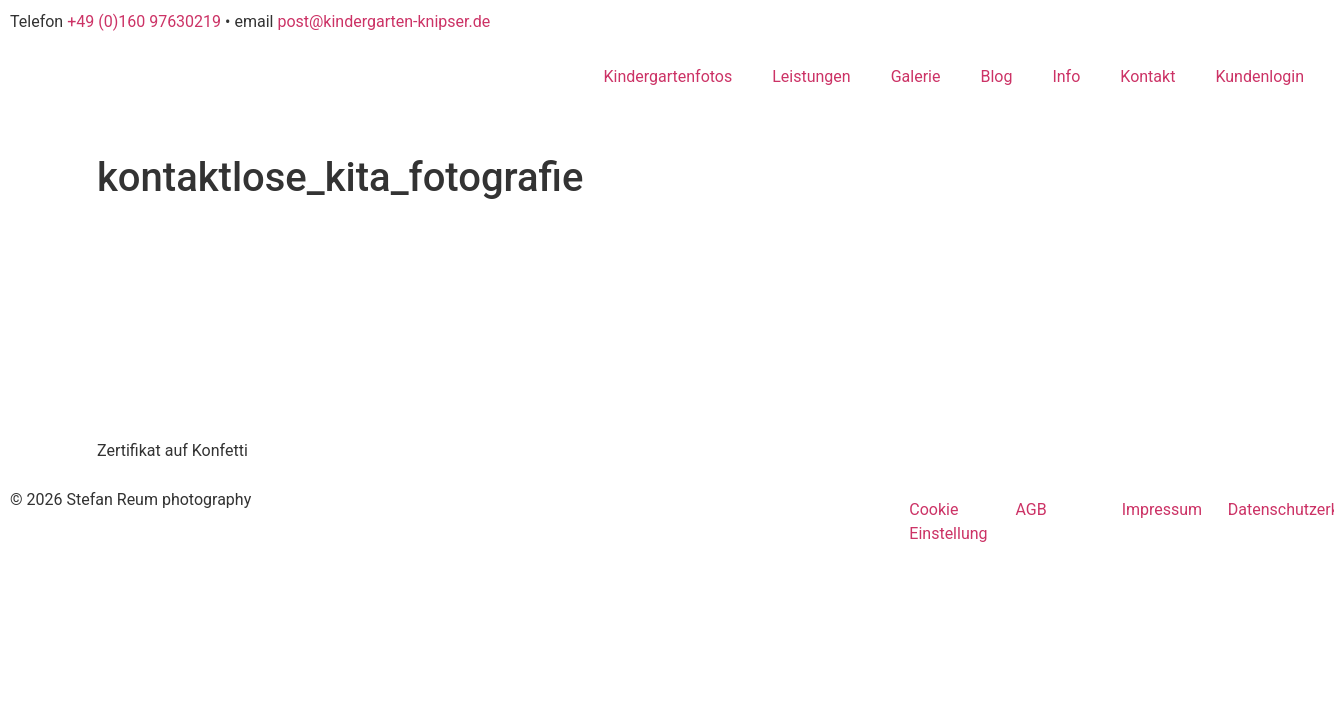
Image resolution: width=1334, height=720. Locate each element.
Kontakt (1147, 76)
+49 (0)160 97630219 (144, 21)
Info (1066, 76)
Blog (996, 76)
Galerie (916, 76)
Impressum (1162, 509)
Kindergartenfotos (667, 76)
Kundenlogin (1259, 76)
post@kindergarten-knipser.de (383, 21)
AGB (1030, 509)
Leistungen (811, 76)
